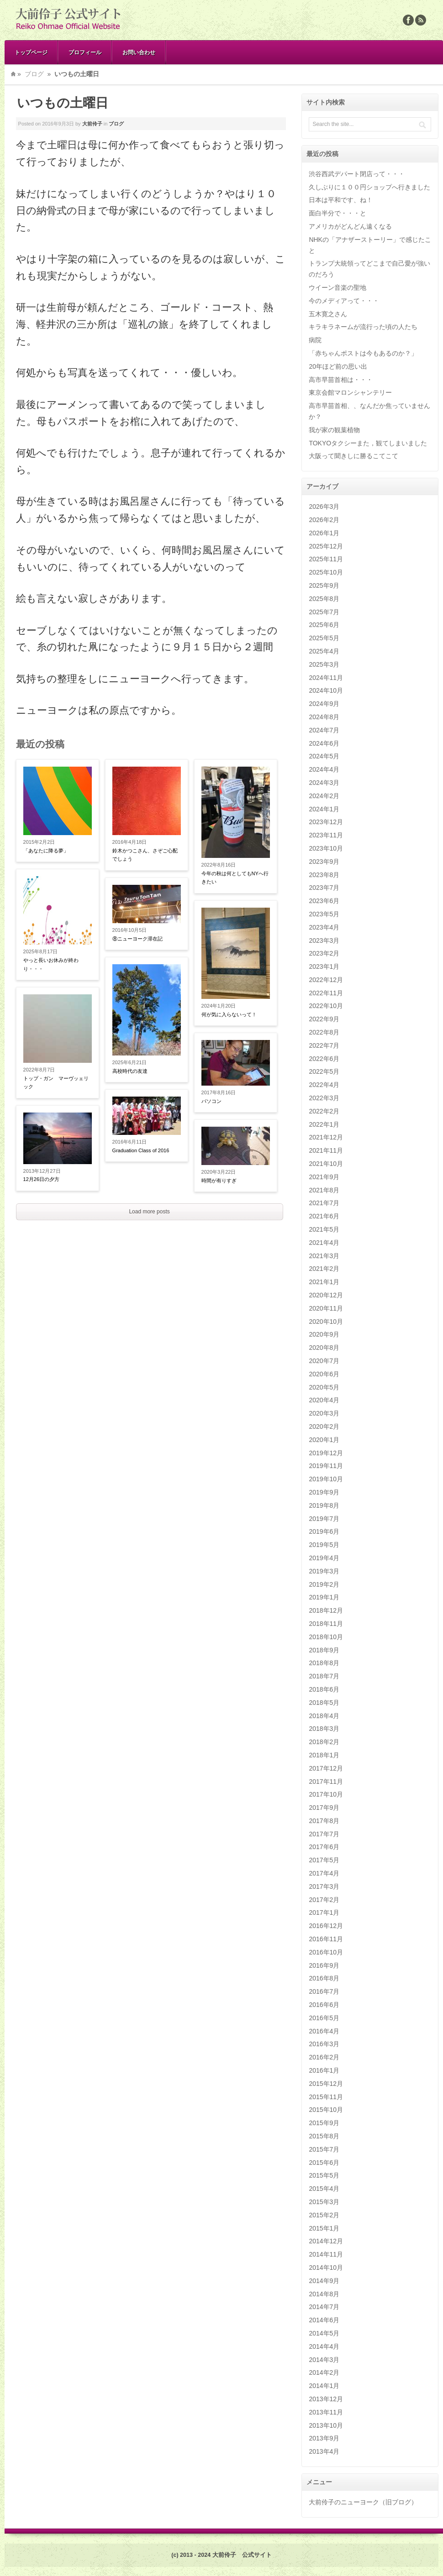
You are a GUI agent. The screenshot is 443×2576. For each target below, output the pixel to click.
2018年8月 (324, 1663)
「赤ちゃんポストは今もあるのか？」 (363, 353)
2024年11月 (326, 677)
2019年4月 (324, 1558)
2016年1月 (324, 2070)
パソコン (211, 1101)
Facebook (408, 20)
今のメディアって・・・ (344, 300)
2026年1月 (324, 533)
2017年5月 (324, 1860)
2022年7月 (324, 1045)
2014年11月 (326, 2254)
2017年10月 (326, 1794)
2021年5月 (324, 1229)
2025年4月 (324, 651)
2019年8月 (324, 1505)
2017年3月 (324, 1886)
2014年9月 (324, 2280)
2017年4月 (324, 1873)
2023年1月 (324, 966)
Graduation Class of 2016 (140, 1150)
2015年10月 (326, 2109)
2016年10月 (326, 1952)
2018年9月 (324, 1650)
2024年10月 (326, 690)
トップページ (31, 52)
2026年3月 (324, 506)
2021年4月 (324, 1242)
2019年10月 (326, 1479)
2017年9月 (324, 1807)
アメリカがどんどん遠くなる (350, 226)
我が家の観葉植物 (334, 430)
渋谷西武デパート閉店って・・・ (357, 174)
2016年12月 (326, 1925)
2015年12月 (326, 2083)
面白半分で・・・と (337, 213)
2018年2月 (324, 1741)
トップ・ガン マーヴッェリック (56, 1083)
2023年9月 (324, 861)
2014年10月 (326, 2267)
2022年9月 (324, 1019)
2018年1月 (324, 1755)
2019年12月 (326, 1453)
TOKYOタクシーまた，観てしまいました (368, 443)
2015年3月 (324, 2201)
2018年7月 (324, 1676)
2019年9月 (324, 1492)
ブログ (34, 74)
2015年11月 (326, 2097)
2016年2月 (324, 2057)
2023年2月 (324, 953)
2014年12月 (326, 2241)
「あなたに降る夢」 (46, 850)
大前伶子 (92, 123)
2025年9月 (324, 585)
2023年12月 (326, 822)
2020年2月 (324, 1426)
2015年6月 (324, 2162)
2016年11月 (326, 1939)
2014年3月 (324, 2359)
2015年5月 (324, 2175)
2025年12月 (326, 546)
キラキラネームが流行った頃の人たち (363, 326)
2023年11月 (326, 835)
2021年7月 (324, 1203)
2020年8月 (324, 1347)
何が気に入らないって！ (229, 1014)
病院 (315, 340)
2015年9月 (324, 2123)
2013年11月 (326, 2412)
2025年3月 (324, 664)
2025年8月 (324, 598)
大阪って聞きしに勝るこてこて (353, 456)
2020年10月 (326, 1321)
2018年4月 (324, 1715)
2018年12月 (326, 1610)
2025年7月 (324, 612)
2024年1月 (324, 809)
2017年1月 (324, 1912)
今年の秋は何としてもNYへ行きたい (235, 878)
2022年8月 (324, 1032)
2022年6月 (324, 1058)
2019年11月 (326, 1465)
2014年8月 (324, 2294)
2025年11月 (326, 559)
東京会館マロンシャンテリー (350, 392)
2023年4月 (324, 927)
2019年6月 (324, 1531)
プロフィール (85, 52)
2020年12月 (326, 1295)
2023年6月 (324, 900)
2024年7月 (324, 730)
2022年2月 (324, 1111)
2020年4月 (324, 1400)
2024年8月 (324, 717)
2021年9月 (324, 1177)
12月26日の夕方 (41, 1179)
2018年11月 (326, 1623)
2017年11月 (326, 1781)
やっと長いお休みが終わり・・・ (51, 964)
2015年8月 (324, 2136)
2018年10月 (326, 1637)
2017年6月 (324, 1846)
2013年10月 (326, 2425)
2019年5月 (324, 1544)
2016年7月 (324, 1991)
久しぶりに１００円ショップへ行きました (369, 187)
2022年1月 (324, 1124)
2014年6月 (324, 2320)
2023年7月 (324, 887)
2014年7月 (324, 2306)
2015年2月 (324, 2215)
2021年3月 (324, 1255)
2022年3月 (324, 1098)
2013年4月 (324, 2451)
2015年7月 (324, 2149)
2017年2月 (324, 1899)
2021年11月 (326, 1150)
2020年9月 (324, 1334)
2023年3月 (324, 940)
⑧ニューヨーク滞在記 (137, 938)
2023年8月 (324, 874)
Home (13, 74)
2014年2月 (324, 2372)
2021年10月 (326, 1163)
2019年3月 (324, 1571)
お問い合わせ (138, 52)
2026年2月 (324, 519)
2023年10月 (326, 848)
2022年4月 (324, 1084)
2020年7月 (324, 1360)
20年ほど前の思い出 (338, 366)
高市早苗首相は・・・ (341, 379)
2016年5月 (324, 2018)
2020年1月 (324, 1439)
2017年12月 (326, 1768)
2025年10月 (326, 572)
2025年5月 (324, 638)
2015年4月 (324, 2188)
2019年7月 (324, 1518)
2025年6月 (324, 624)
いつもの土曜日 (62, 102)
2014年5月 (324, 2333)
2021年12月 (326, 1137)
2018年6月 (324, 1689)
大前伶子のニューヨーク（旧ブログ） (363, 2502)
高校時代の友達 (130, 1071)
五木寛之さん (328, 314)
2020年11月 (326, 1308)
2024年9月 (324, 703)
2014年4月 (324, 2346)
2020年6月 (324, 1374)
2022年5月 (324, 1071)
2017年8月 (324, 1820)
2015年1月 (324, 2228)
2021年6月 (324, 1216)
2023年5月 (324, 914)
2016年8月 (324, 1978)
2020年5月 (324, 1387)
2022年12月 (326, 979)
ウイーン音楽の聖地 (337, 287)
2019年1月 (324, 1597)
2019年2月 (324, 1584)
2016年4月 (324, 2031)
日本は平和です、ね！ (341, 200)
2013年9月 (324, 2438)
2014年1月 (324, 2385)
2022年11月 (326, 993)
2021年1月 (324, 1281)
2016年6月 (324, 2004)
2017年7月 (324, 1834)
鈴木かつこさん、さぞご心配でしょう (145, 855)
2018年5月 (324, 1702)
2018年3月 (324, 1728)
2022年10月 (326, 1005)
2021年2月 (324, 1268)
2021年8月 (324, 1190)
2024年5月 (324, 756)
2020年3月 (324, 1413)
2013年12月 (326, 2399)
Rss (420, 20)
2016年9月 (324, 1965)
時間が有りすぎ (219, 1180)
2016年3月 (324, 2044)
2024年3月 (324, 782)
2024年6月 (324, 743)
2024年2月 (324, 795)
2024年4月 (324, 769)
